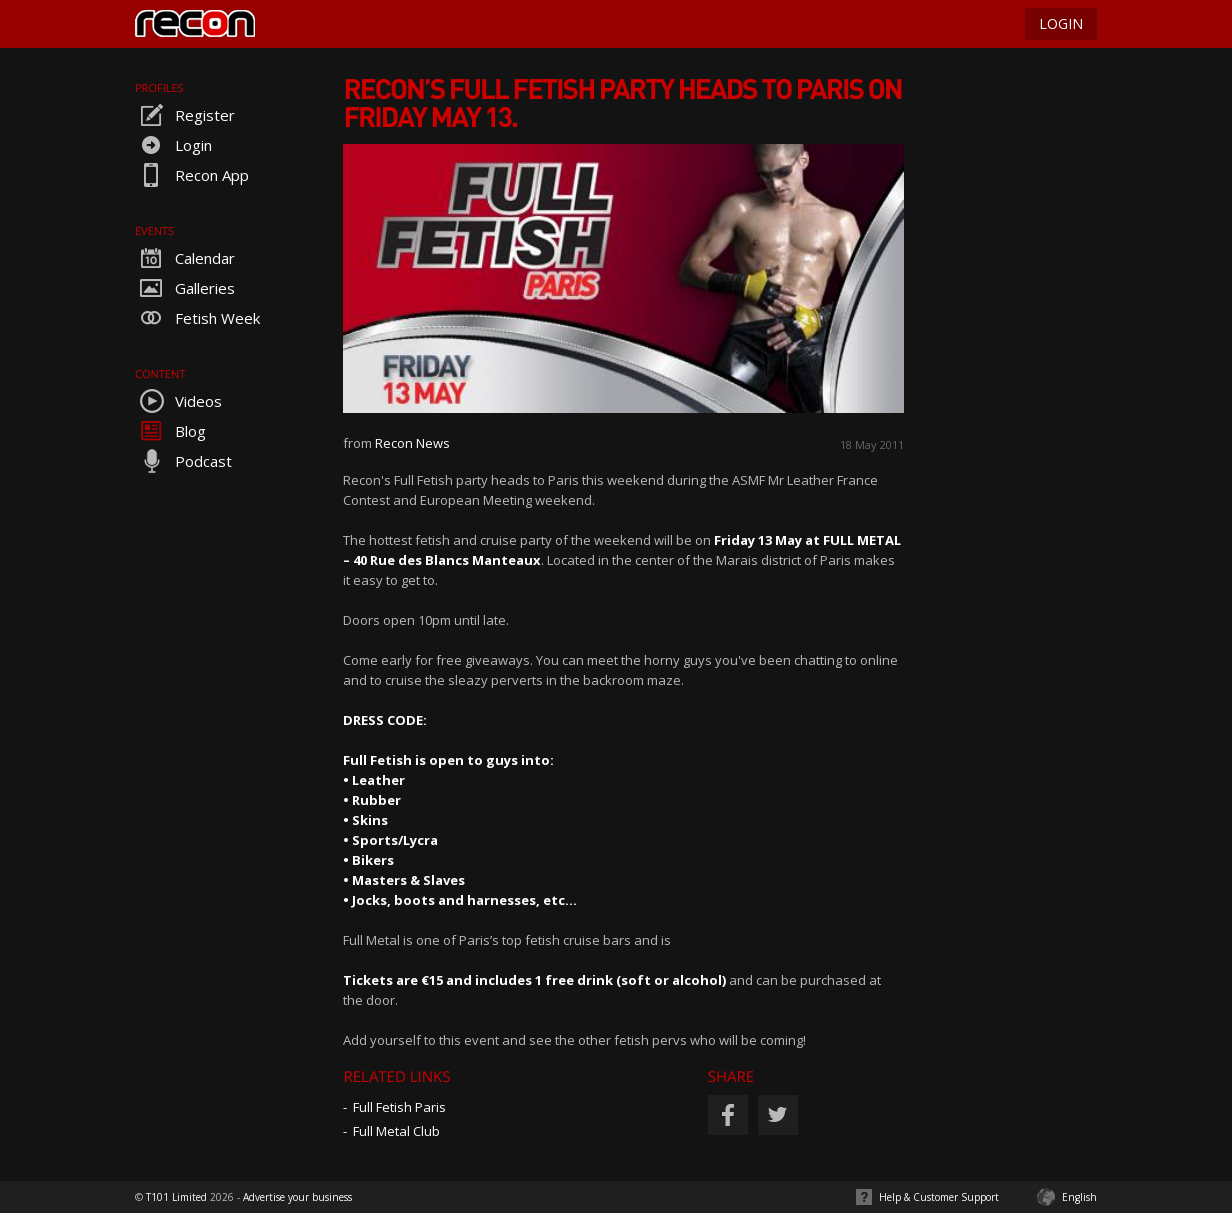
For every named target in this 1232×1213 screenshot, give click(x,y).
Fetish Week (197, 318)
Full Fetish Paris (399, 1107)
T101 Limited (176, 1197)
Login (173, 145)
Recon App (192, 175)
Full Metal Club (396, 1131)
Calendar (185, 258)
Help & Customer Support (939, 1197)
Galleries (185, 288)
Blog (170, 431)
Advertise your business (297, 1197)
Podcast (183, 461)
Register (185, 115)
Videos (178, 401)
